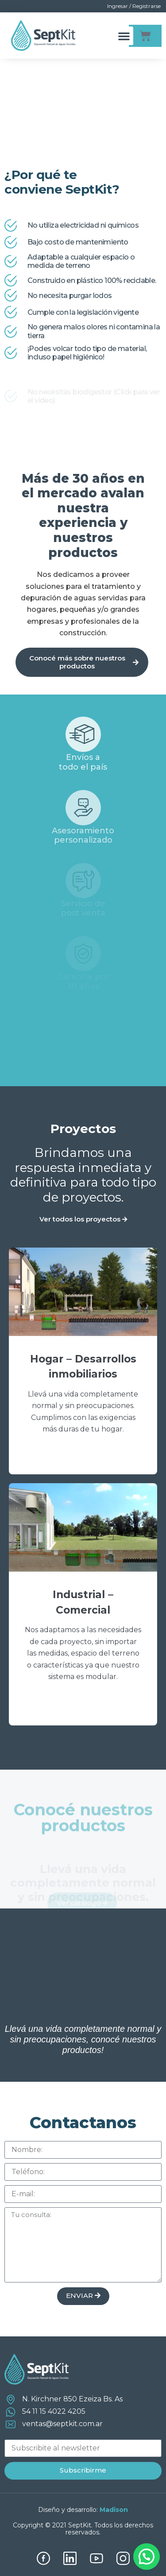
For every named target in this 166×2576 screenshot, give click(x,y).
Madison (114, 2510)
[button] (124, 36)
